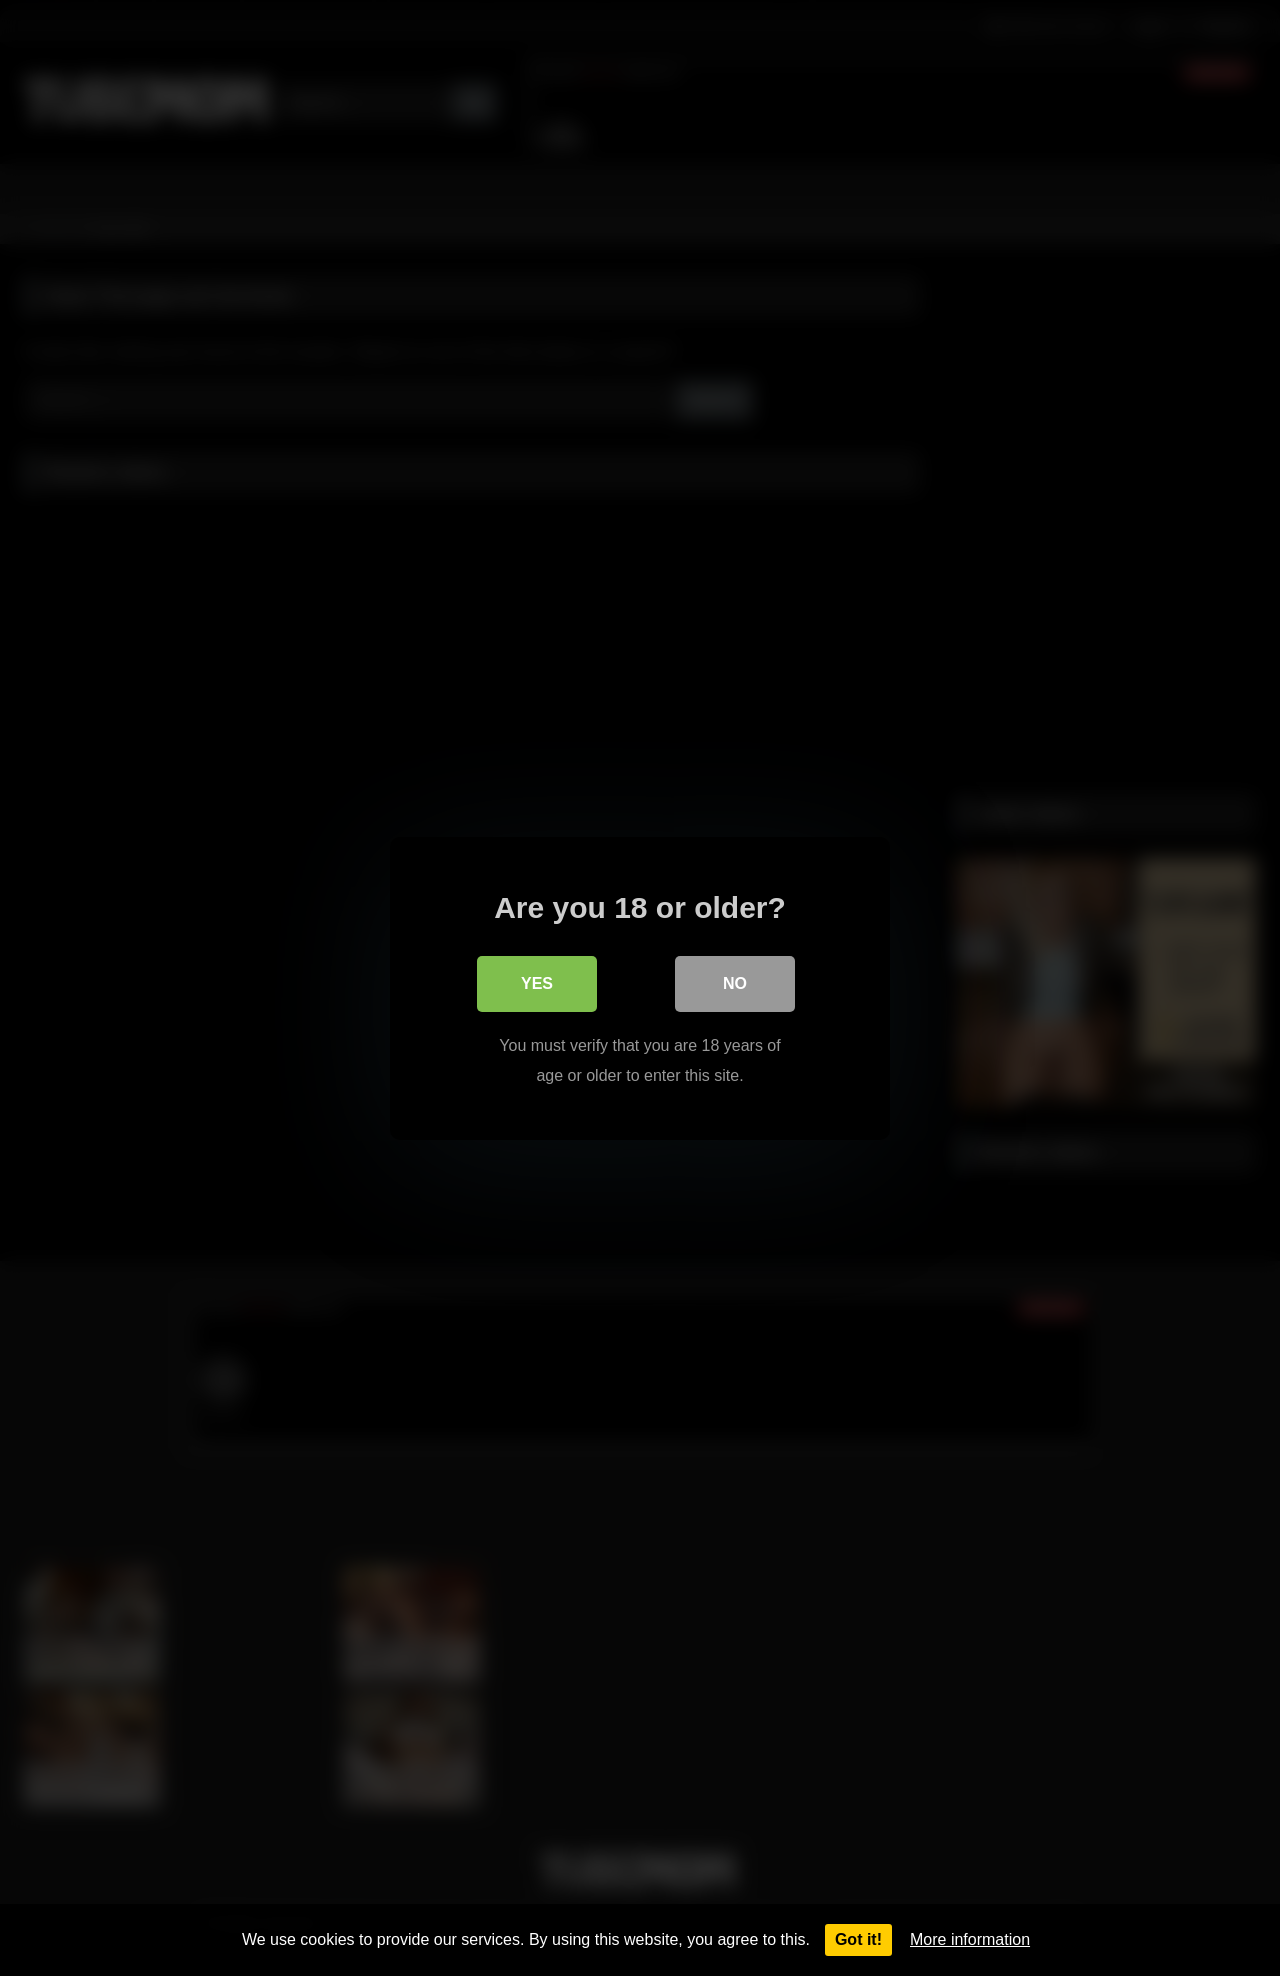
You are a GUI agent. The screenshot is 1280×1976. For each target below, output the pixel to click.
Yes (537, 982)
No (735, 982)
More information (970, 1939)
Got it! (858, 1939)
